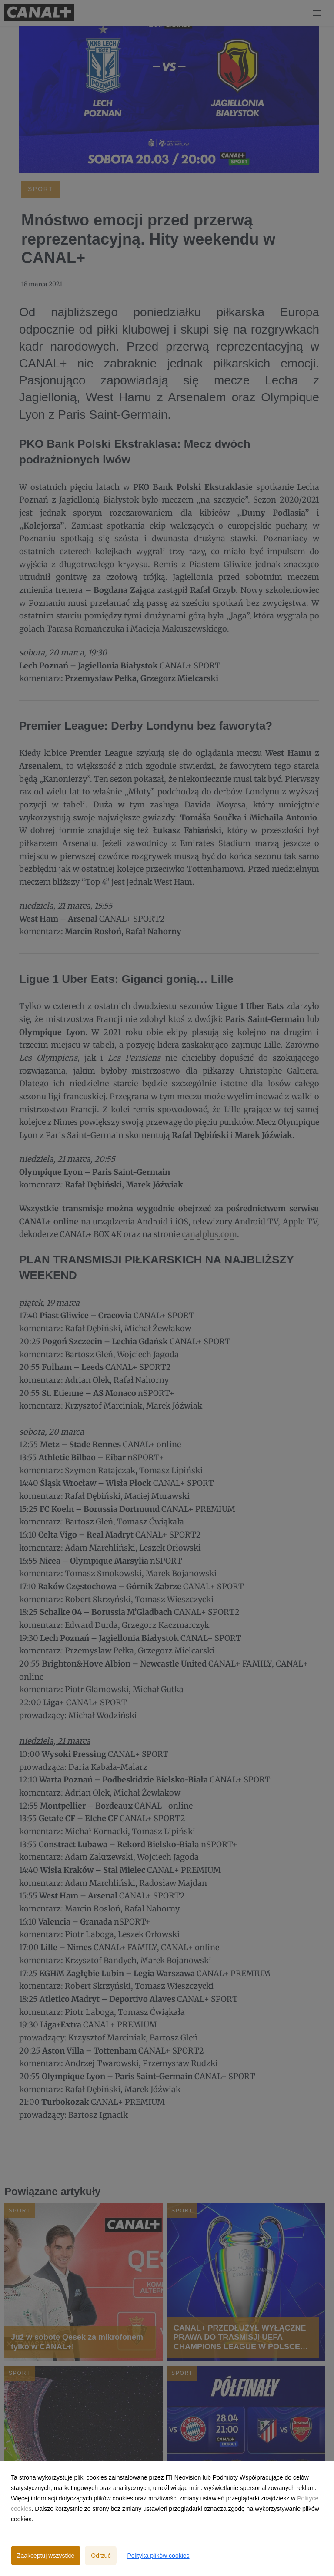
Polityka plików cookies (158, 2555)
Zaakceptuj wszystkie (45, 2555)
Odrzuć (100, 2555)
